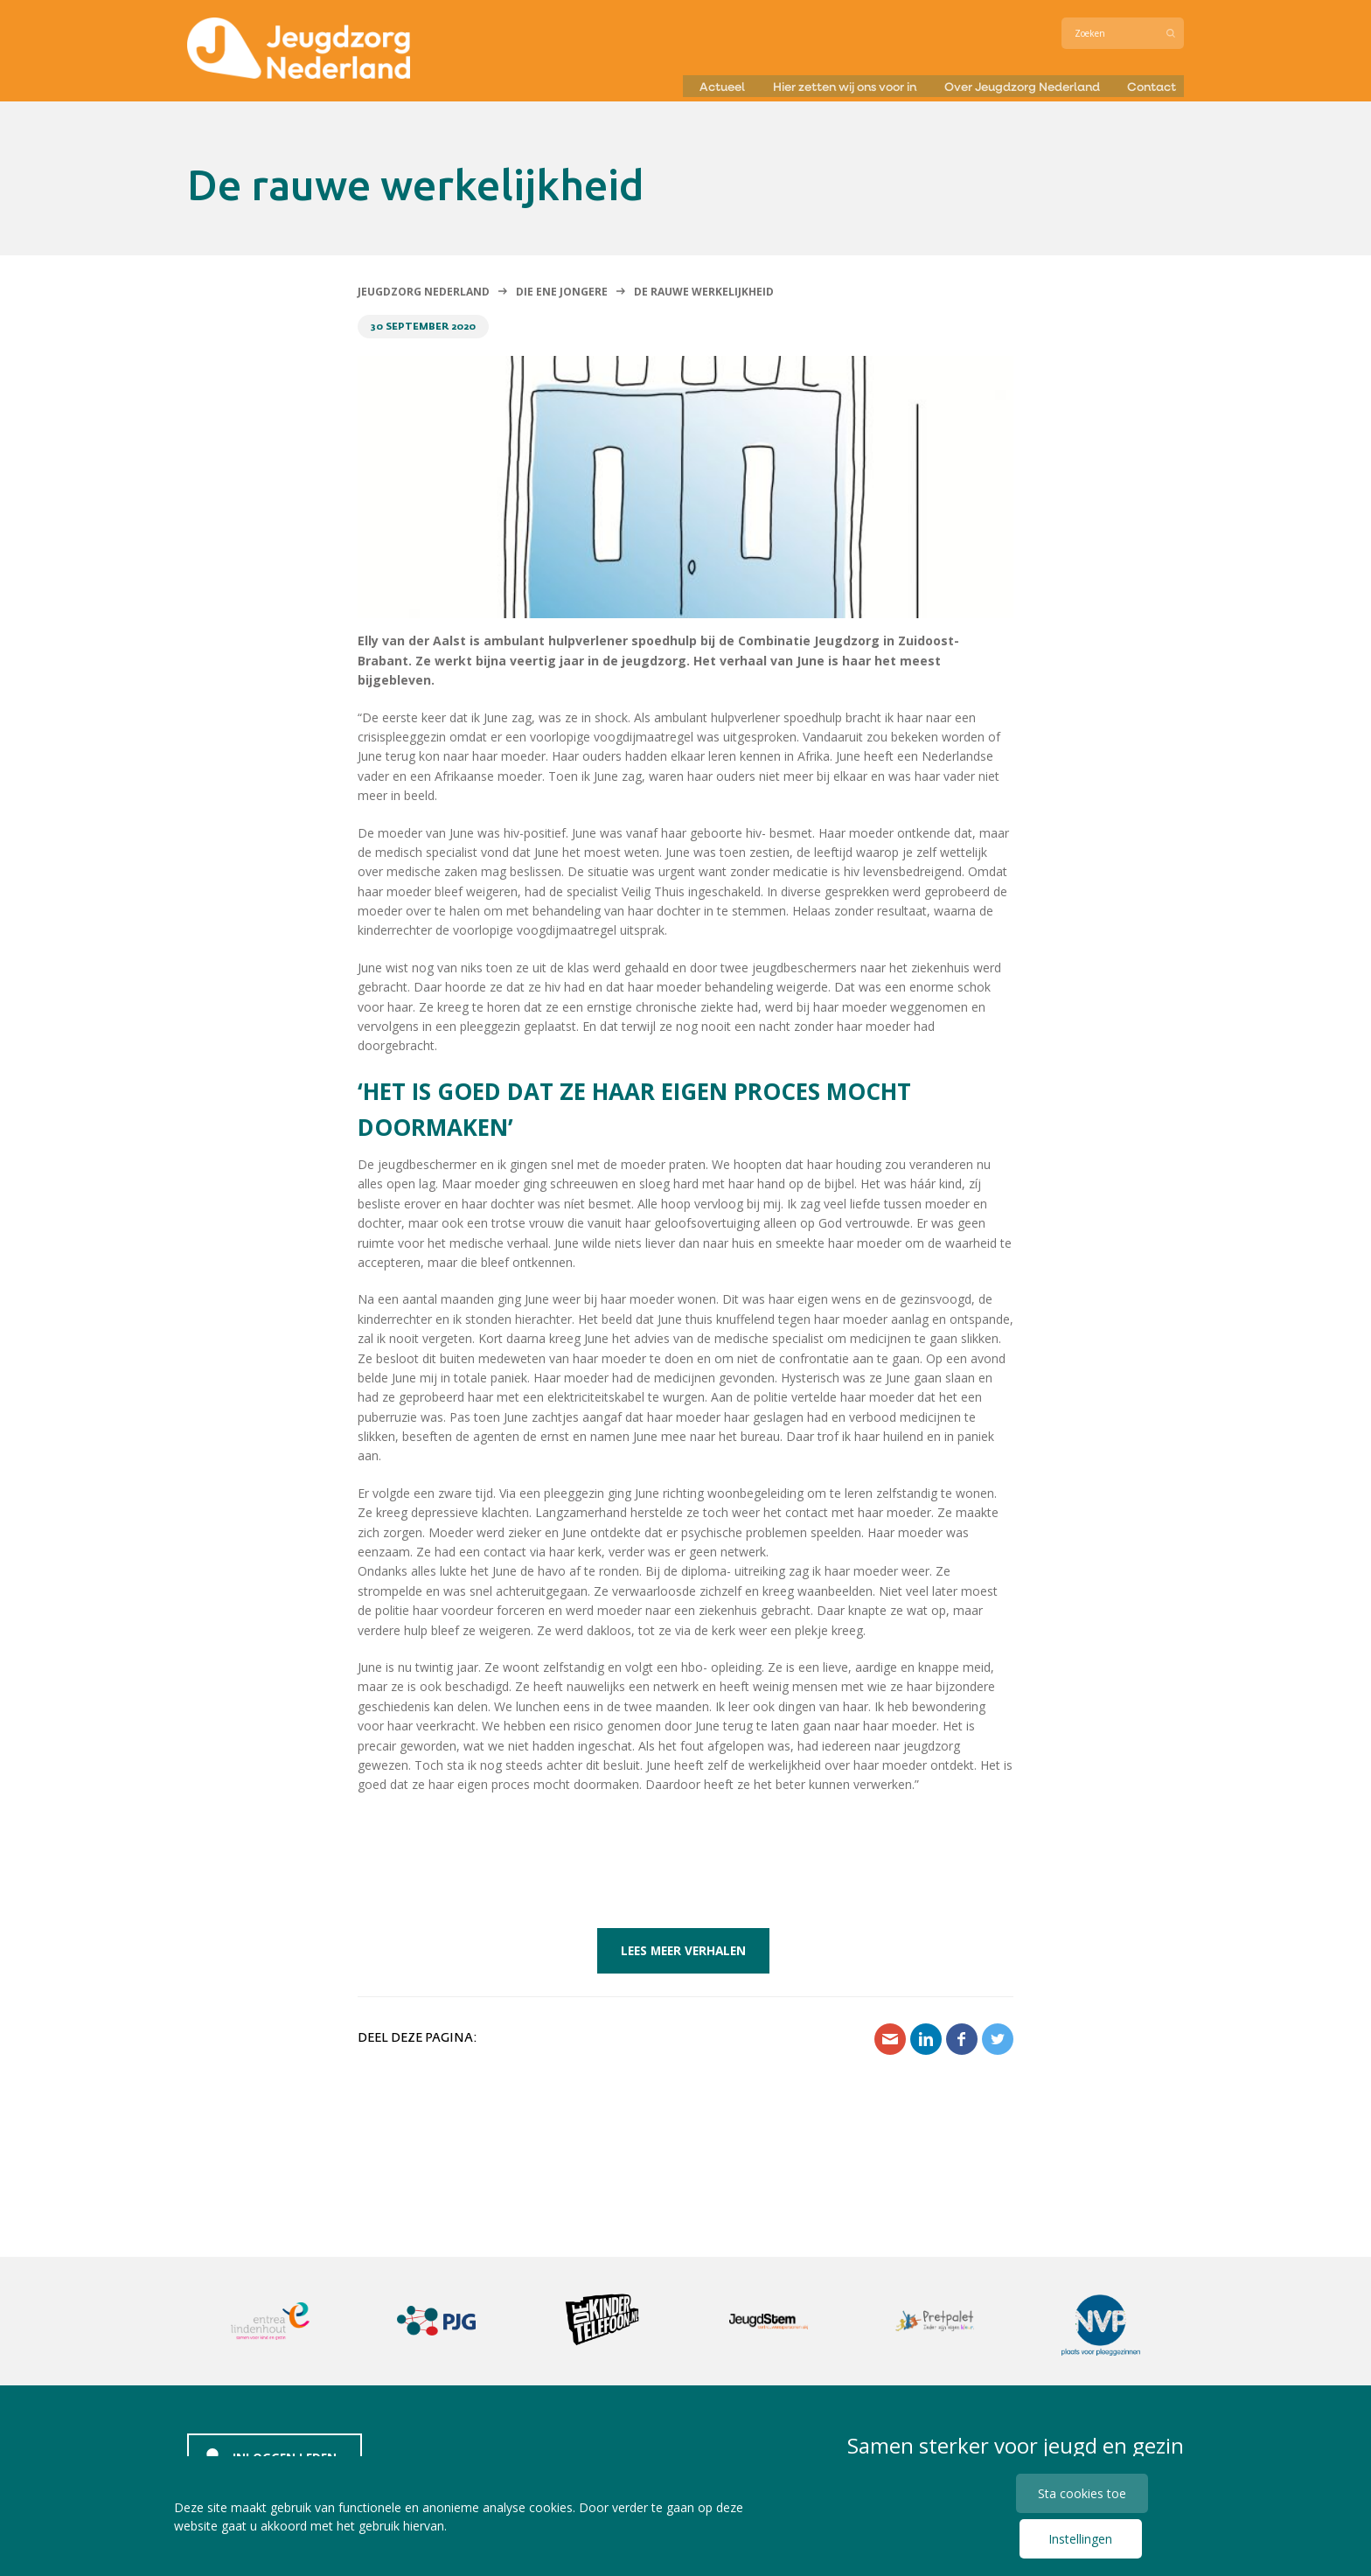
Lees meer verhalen (683, 1950)
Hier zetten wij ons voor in (801, 82)
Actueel (660, 82)
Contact (1154, 82)
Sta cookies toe (1084, 2490)
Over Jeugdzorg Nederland (1007, 82)
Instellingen (1078, 2539)
